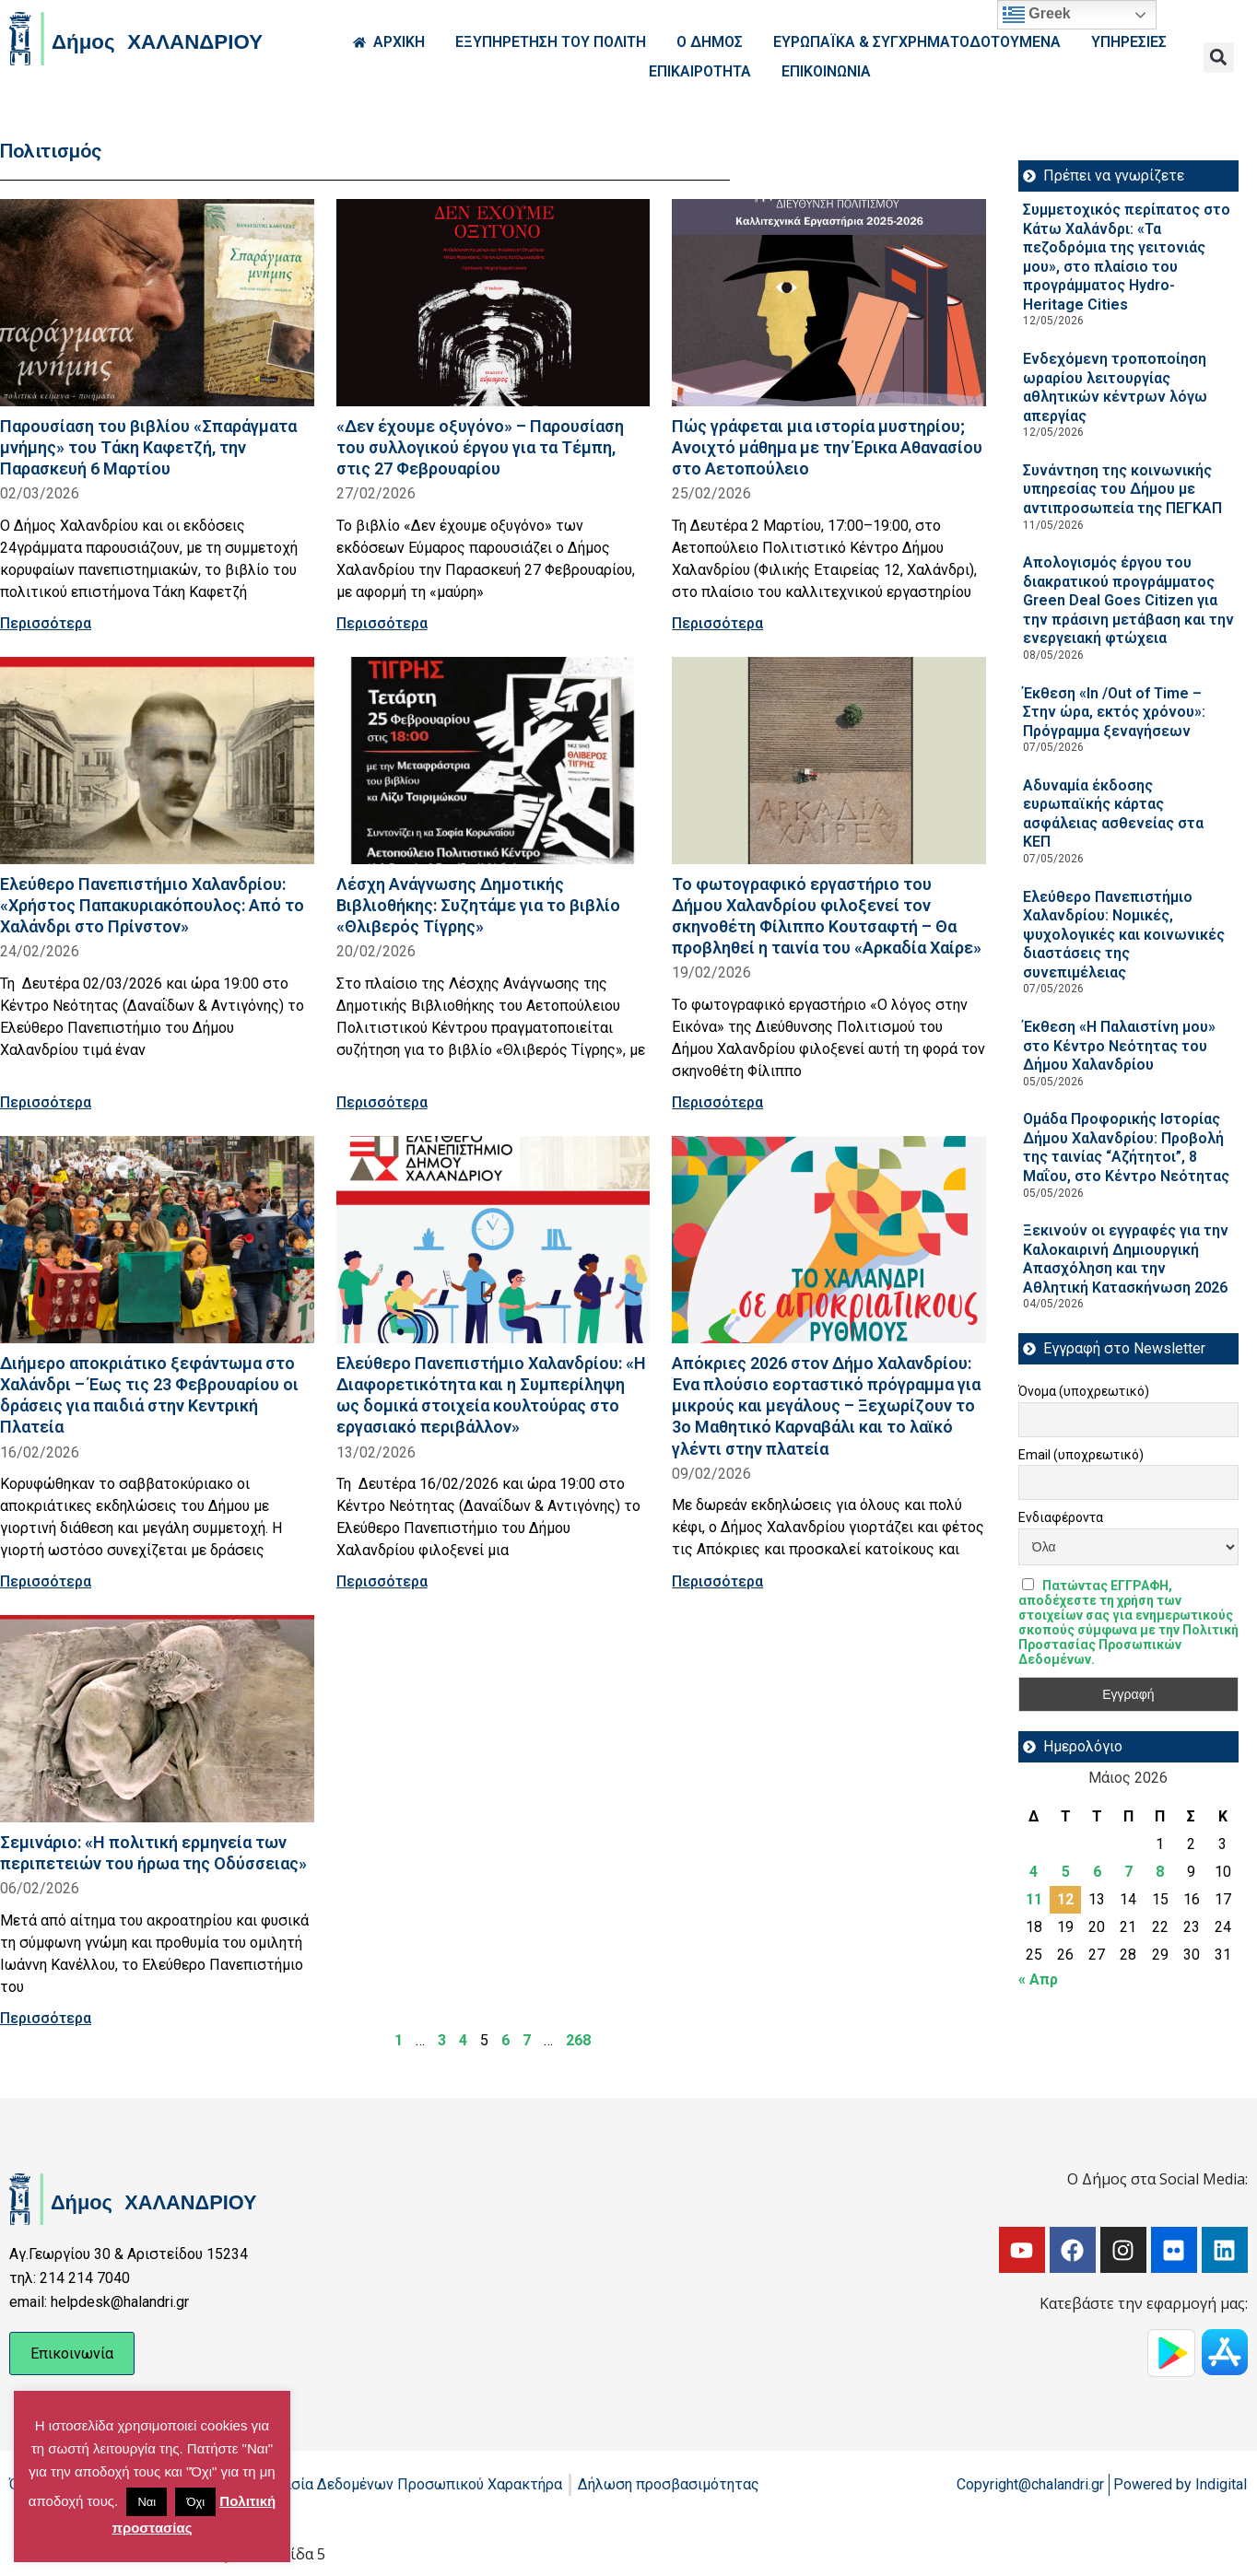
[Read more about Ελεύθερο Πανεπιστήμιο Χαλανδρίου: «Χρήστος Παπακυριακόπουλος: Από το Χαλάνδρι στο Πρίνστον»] (157, 760)
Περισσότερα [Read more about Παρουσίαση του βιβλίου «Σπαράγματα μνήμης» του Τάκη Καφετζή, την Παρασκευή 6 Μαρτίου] (45, 623)
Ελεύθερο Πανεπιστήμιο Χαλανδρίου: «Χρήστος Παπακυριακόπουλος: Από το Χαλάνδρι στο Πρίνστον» (152, 905)
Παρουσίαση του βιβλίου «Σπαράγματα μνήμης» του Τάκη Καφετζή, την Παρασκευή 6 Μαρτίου (148, 447)
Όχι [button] (195, 2502)
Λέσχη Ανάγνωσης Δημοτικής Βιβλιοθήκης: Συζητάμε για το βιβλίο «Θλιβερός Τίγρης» (478, 905)
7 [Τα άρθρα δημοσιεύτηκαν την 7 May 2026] (1128, 1871)
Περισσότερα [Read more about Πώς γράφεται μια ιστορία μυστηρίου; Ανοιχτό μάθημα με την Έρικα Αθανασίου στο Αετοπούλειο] (717, 623)
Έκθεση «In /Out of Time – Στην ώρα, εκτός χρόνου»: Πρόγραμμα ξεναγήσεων (1114, 712)
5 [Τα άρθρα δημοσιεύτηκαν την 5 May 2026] (1066, 1871)
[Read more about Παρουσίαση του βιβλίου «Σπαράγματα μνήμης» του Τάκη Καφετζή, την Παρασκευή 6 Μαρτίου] (157, 302)
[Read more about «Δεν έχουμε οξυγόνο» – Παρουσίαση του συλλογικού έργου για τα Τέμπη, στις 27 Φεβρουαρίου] (493, 302)
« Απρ (1038, 1979)
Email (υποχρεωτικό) (1081, 1454)
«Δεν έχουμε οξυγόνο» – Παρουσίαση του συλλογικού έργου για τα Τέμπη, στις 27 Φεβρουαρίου (480, 447)
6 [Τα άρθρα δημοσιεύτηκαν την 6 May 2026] (1097, 1871)
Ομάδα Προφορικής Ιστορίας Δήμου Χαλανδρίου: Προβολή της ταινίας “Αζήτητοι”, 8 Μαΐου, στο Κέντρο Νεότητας (1126, 1147)
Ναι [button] (146, 2502)
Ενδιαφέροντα (1060, 1517)
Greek (1037, 15)
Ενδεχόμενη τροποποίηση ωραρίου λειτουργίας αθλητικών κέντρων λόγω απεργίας (1115, 387)
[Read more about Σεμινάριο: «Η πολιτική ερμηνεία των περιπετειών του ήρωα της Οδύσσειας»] (157, 1718)
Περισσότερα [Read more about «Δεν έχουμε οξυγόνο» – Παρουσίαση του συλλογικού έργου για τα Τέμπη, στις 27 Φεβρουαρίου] (382, 623)
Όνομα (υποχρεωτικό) (1083, 1391)
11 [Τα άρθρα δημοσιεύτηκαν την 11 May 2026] (1034, 1899)
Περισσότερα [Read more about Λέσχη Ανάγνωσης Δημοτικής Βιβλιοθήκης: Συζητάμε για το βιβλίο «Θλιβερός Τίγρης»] (382, 1102)
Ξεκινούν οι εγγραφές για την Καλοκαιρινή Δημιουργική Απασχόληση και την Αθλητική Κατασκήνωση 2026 (1125, 1259)
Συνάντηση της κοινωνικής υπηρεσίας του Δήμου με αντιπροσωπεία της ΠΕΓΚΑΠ (1122, 489)
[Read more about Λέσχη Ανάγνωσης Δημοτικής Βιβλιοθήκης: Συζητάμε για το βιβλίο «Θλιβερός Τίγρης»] (493, 760)
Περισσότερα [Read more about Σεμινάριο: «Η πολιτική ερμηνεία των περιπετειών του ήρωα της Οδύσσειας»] (45, 2018)
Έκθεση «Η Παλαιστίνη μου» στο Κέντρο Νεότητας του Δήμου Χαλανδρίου (1119, 1045)
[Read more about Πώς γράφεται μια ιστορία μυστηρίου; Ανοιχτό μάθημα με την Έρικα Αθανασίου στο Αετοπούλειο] (829, 302)
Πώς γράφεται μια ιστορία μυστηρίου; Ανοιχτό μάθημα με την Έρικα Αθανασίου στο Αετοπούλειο (827, 447)
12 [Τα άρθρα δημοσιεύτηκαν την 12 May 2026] (1065, 1899)
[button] (1219, 57)
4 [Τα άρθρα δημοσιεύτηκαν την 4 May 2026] (1033, 1871)
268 (578, 2040)
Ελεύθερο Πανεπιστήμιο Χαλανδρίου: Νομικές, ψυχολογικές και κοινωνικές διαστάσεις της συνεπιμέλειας (1124, 934)
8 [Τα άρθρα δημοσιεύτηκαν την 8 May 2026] (1160, 1871)
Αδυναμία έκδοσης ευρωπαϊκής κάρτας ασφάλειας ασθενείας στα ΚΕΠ (1113, 814)
